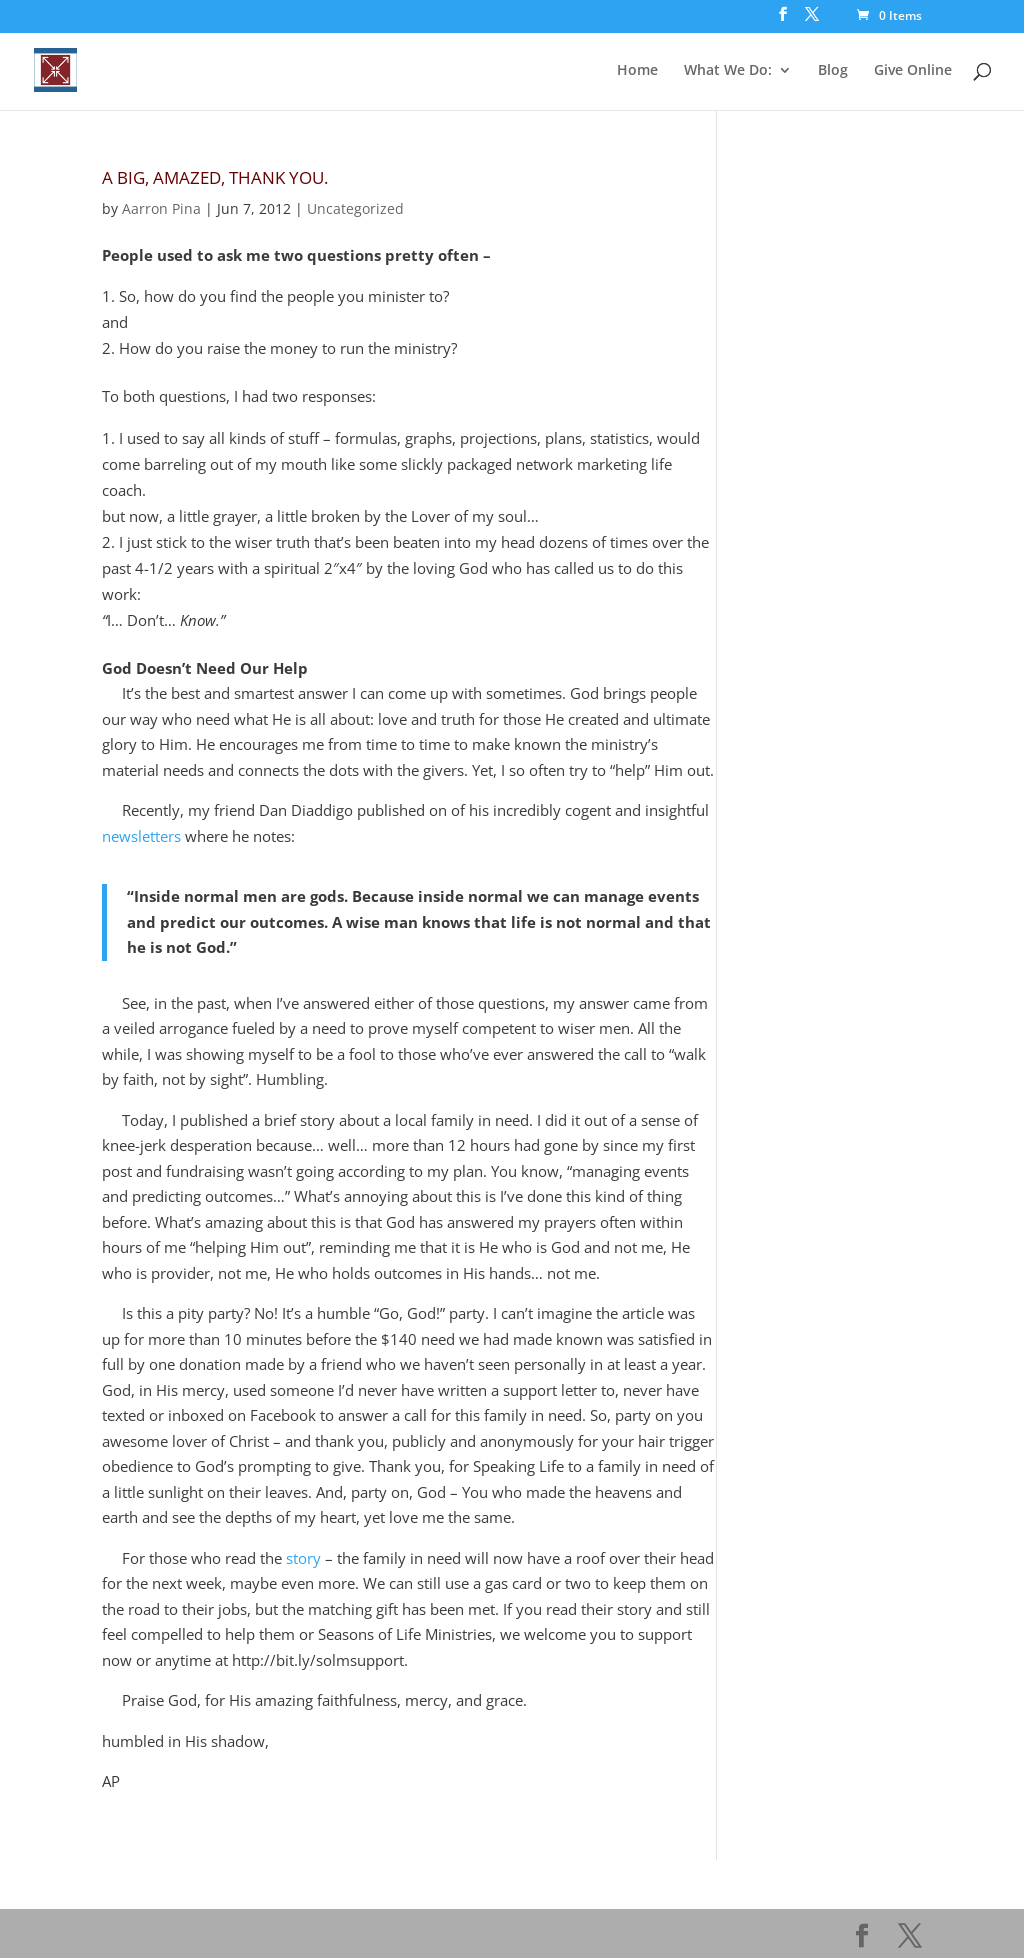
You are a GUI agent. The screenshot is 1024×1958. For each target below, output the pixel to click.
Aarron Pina (161, 208)
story (303, 1558)
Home (637, 71)
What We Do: (728, 71)
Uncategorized (355, 208)
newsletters (141, 836)
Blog (833, 71)
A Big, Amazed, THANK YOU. (215, 177)
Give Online (913, 71)
